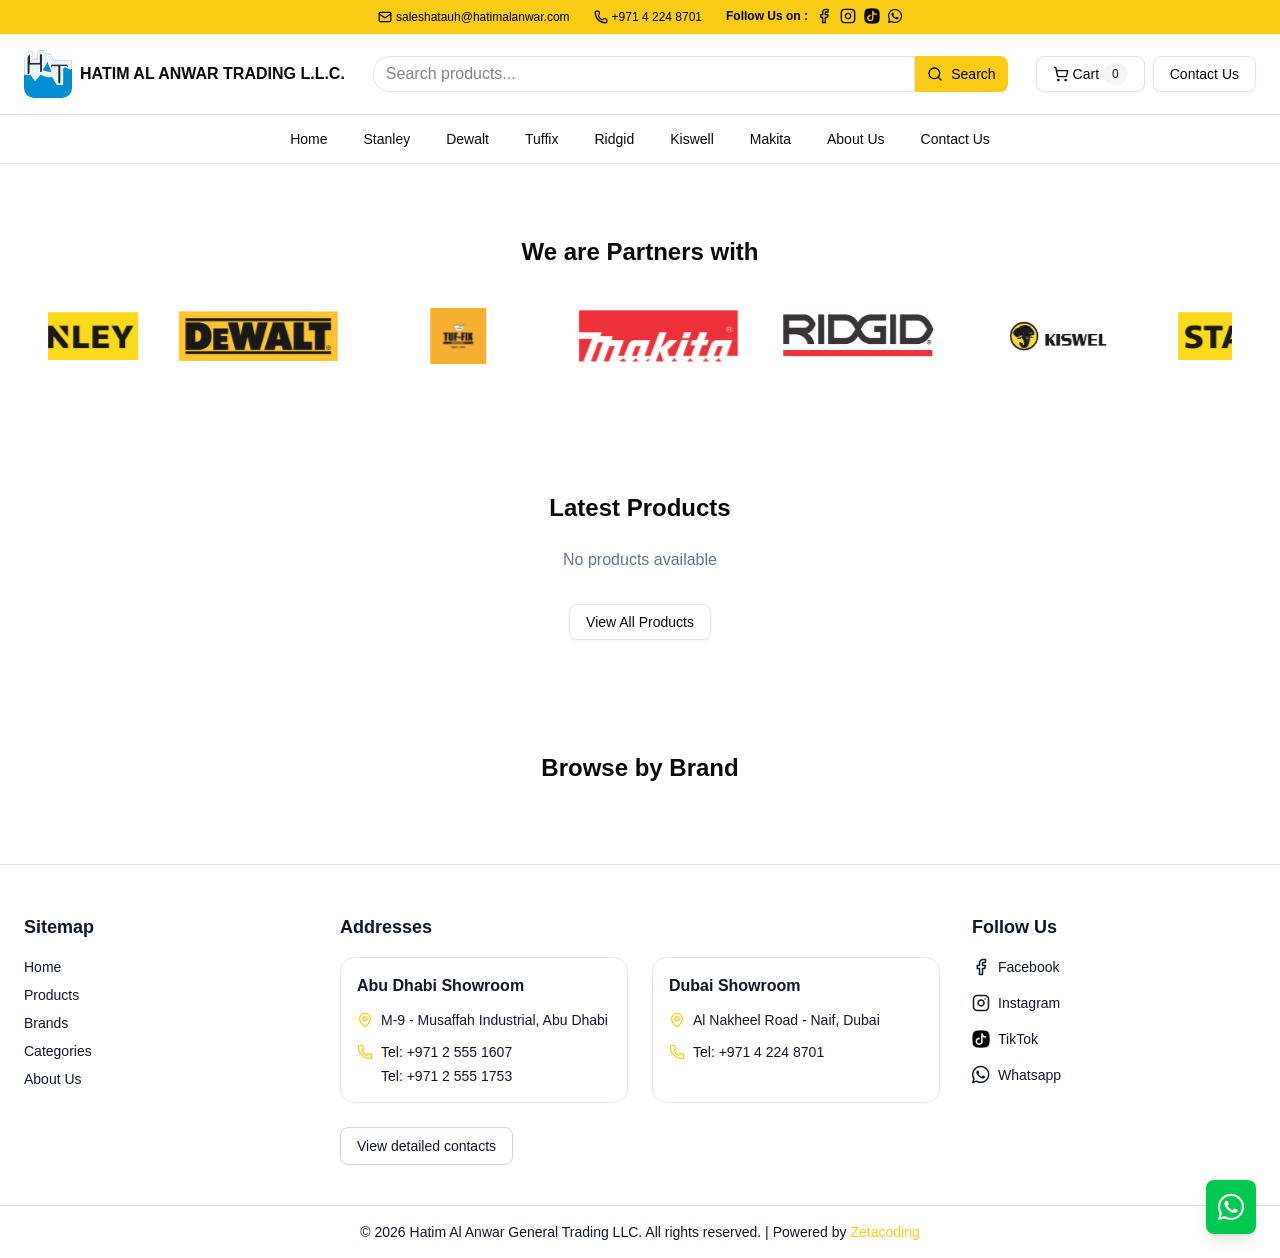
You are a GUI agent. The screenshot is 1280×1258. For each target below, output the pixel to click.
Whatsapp (1016, 1075)
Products (51, 995)
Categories (58, 1051)
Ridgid (614, 139)
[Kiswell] (1069, 336)
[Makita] (669, 336)
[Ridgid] (869, 336)
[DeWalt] (269, 336)
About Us (856, 139)
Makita (770, 139)
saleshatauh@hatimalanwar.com (474, 17)
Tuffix (541, 139)
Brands (46, 1023)
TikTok (1005, 1039)
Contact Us (1204, 74)
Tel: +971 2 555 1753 (446, 1076)
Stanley (387, 139)
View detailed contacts (426, 1146)
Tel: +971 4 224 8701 (758, 1052)
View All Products (640, 622)
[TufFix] (469, 336)
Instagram (1016, 1003)
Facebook (1015, 967)
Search (961, 74)
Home (308, 139)
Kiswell (692, 139)
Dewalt (467, 139)
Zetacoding (884, 1232)
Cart (1090, 74)
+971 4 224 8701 (648, 17)
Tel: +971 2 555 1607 (446, 1052)
